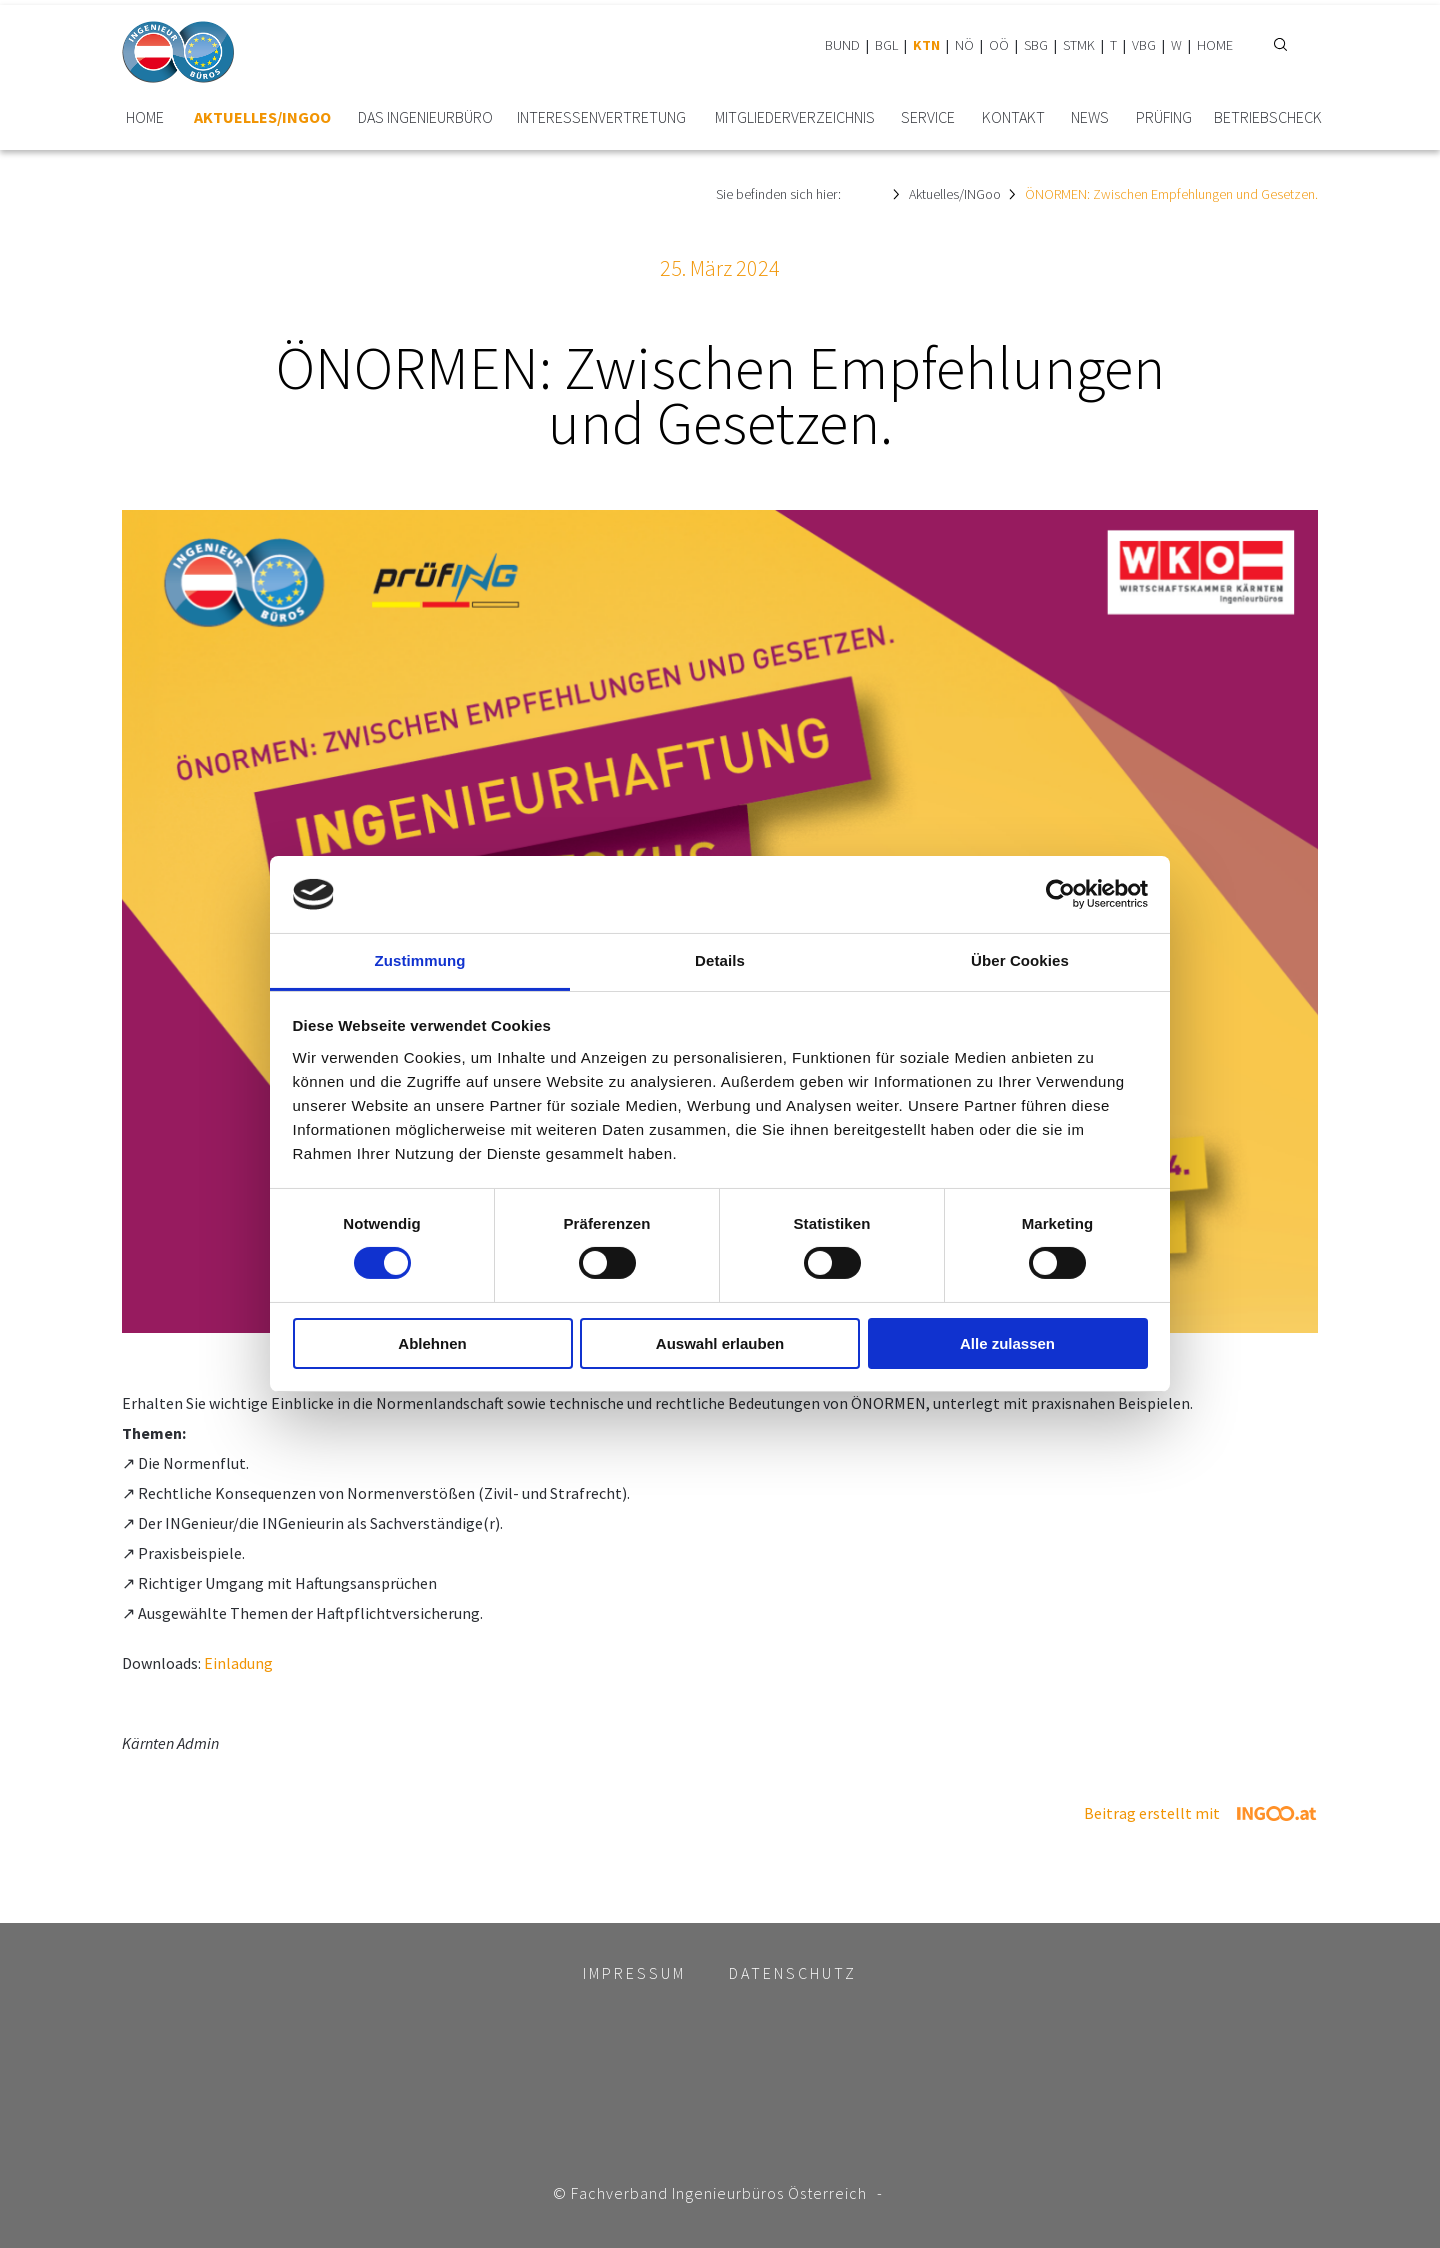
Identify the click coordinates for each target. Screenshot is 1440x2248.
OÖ (999, 45)
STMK (1079, 45)
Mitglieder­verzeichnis (795, 117)
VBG (1144, 45)
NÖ (964, 45)
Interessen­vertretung (601, 117)
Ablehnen (432, 1343)
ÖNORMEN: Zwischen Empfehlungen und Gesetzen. (1171, 194)
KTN (926, 45)
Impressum (634, 1973)
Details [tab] (720, 960)
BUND (842, 45)
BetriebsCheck (1268, 117)
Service (928, 117)
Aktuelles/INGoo (262, 117)
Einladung (238, 1663)
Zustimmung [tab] (420, 960)
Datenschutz (793, 1973)
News (1090, 117)
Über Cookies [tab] (1020, 960)
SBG (1036, 45)
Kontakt (1013, 117)
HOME (1215, 45)
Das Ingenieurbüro (425, 117)
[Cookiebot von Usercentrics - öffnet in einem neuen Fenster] (1060, 894)
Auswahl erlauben (720, 1343)
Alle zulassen (1007, 1343)
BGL (886, 45)
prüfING (1164, 117)
